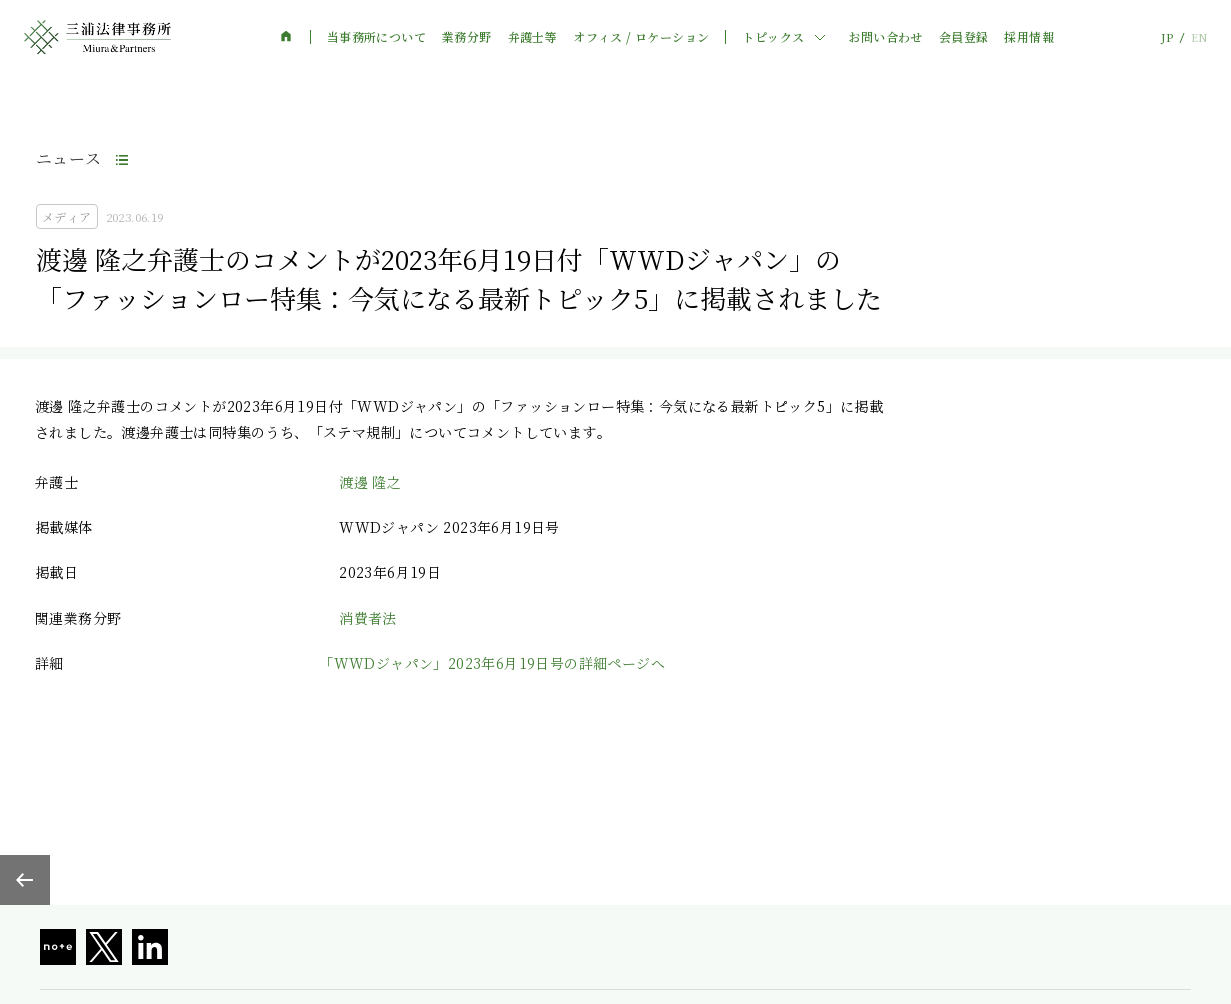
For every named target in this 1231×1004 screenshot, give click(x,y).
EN (1199, 37)
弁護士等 (533, 37)
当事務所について (376, 37)
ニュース (69, 158)
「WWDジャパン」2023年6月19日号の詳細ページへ (492, 663)
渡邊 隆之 (370, 482)
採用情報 (1029, 37)
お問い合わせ (885, 37)
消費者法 (368, 618)
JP (1167, 37)
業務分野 (467, 37)
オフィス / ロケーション (641, 37)
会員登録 (964, 37)
